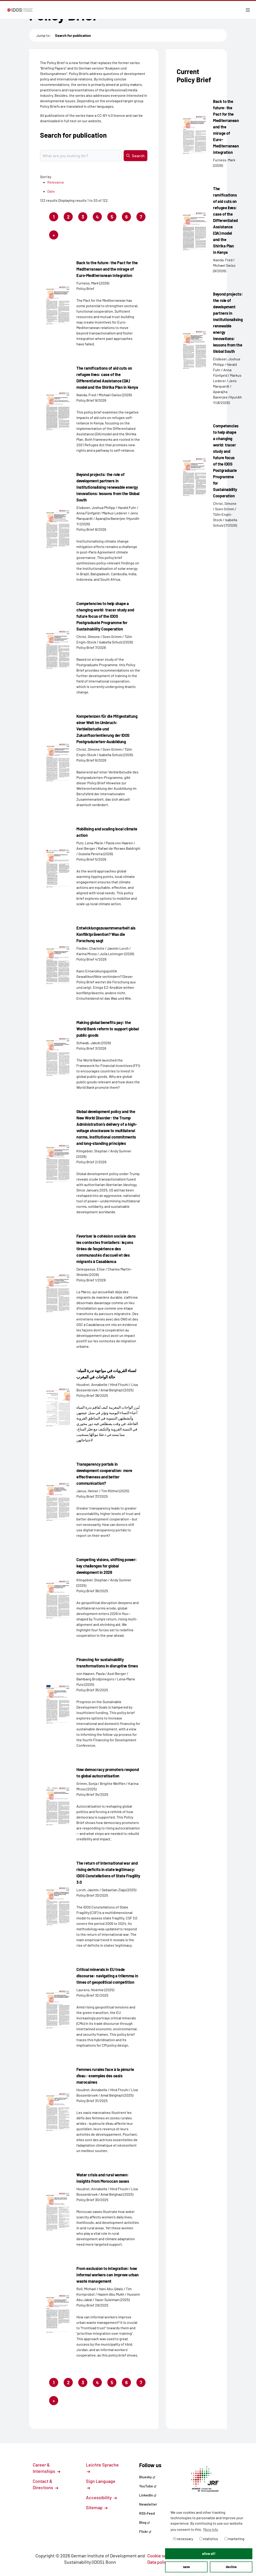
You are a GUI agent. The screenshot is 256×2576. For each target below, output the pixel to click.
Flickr (145, 2531)
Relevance (55, 182)
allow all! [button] (209, 2554)
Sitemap (97, 2507)
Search (135, 155)
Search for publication (73, 35)
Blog (144, 2522)
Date (51, 191)
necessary (183, 2538)
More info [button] (210, 2529)
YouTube (147, 2486)
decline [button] (231, 2567)
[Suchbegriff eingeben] (81, 155)
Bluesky (147, 2477)
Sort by (45, 176)
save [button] (186, 2567)
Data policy (160, 2562)
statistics (208, 2538)
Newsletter (148, 2504)
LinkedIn (147, 2495)
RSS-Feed (147, 2513)
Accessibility (101, 2497)
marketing (234, 2538)
